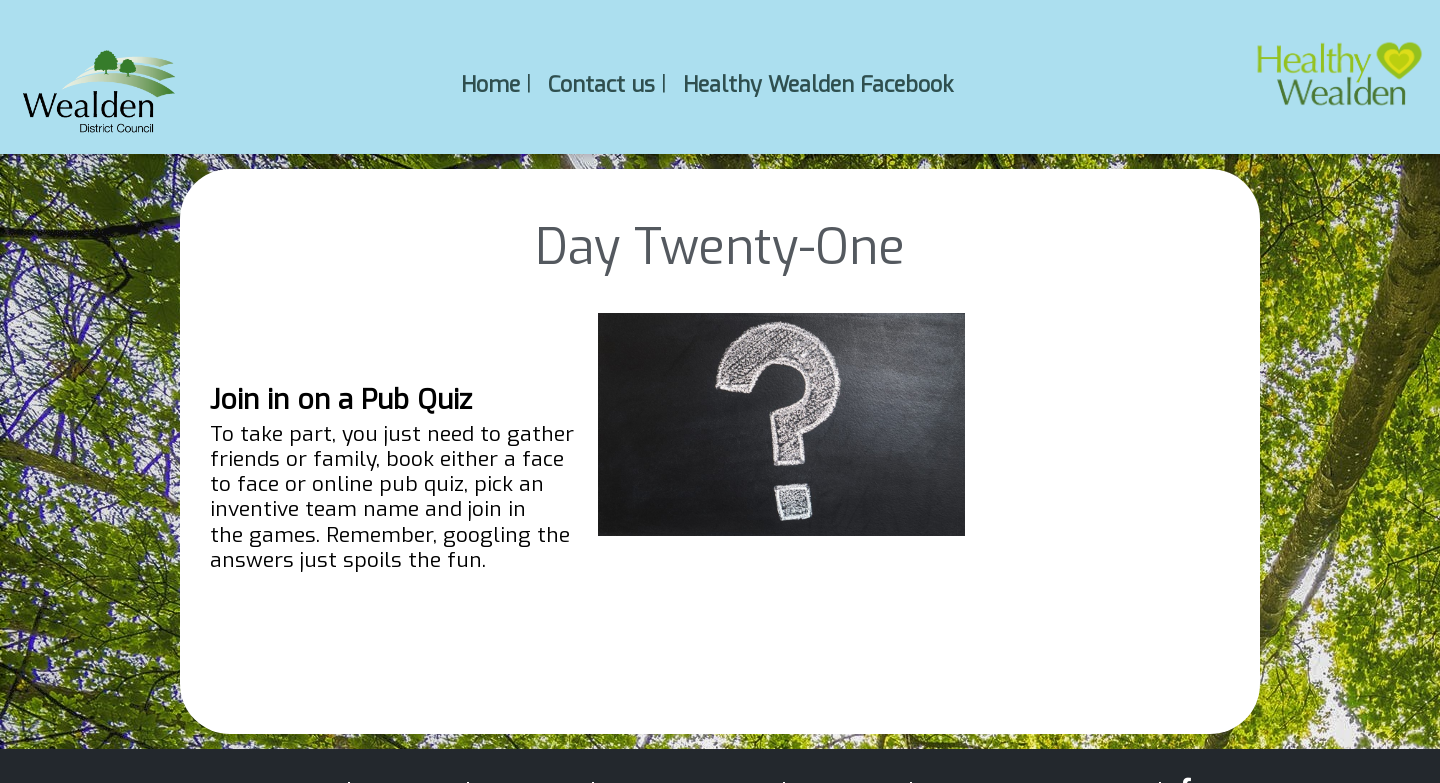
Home (490, 83)
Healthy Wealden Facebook (818, 83)
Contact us (601, 83)
